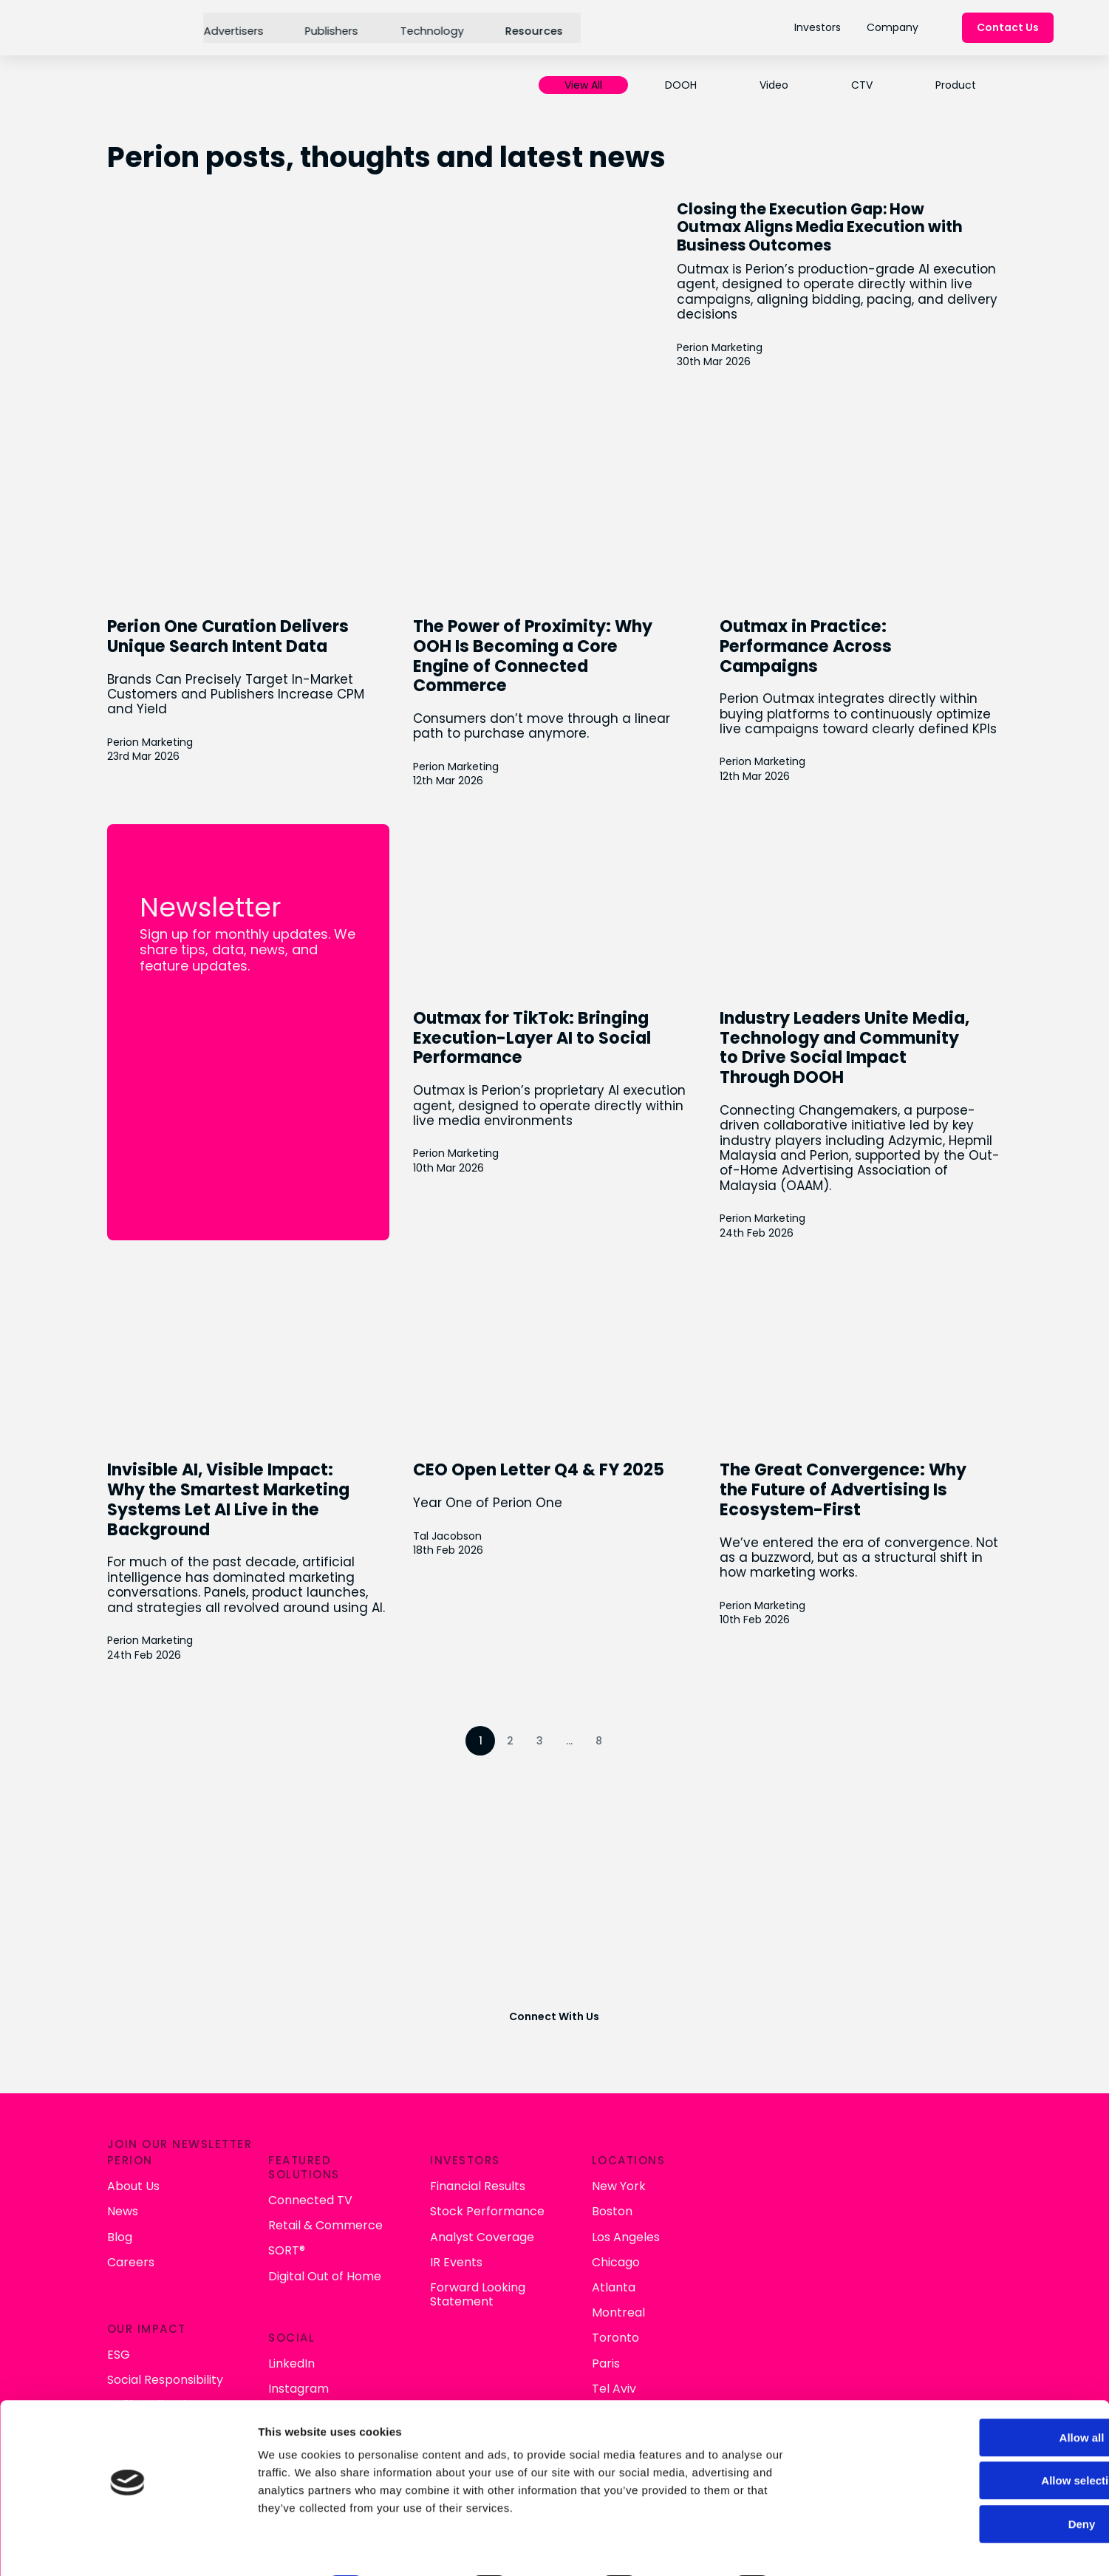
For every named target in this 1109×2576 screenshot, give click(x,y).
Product (952, 85)
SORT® (575, 2243)
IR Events (738, 2254)
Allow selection (985, 2439)
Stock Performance (769, 2204)
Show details (775, 2547)
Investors (817, 27)
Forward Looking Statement (759, 2287)
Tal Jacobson (448, 1536)
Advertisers (231, 27)
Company (892, 27)
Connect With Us (554, 2029)
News (418, 2204)
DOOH (677, 85)
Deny (986, 2481)
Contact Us (1008, 27)
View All (579, 85)
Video (770, 85)
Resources (529, 27)
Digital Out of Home (613, 2268)
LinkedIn (580, 2345)
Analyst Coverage (764, 2229)
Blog (415, 2229)
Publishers (329, 27)
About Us (429, 2179)
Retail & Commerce (614, 2218)
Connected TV (599, 2192)
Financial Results (759, 2179)
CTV (858, 85)
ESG (414, 2345)
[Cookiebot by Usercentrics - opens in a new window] (95, 2547)
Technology (429, 27)
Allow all (986, 2395)
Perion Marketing (762, 346)
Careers (426, 2254)
